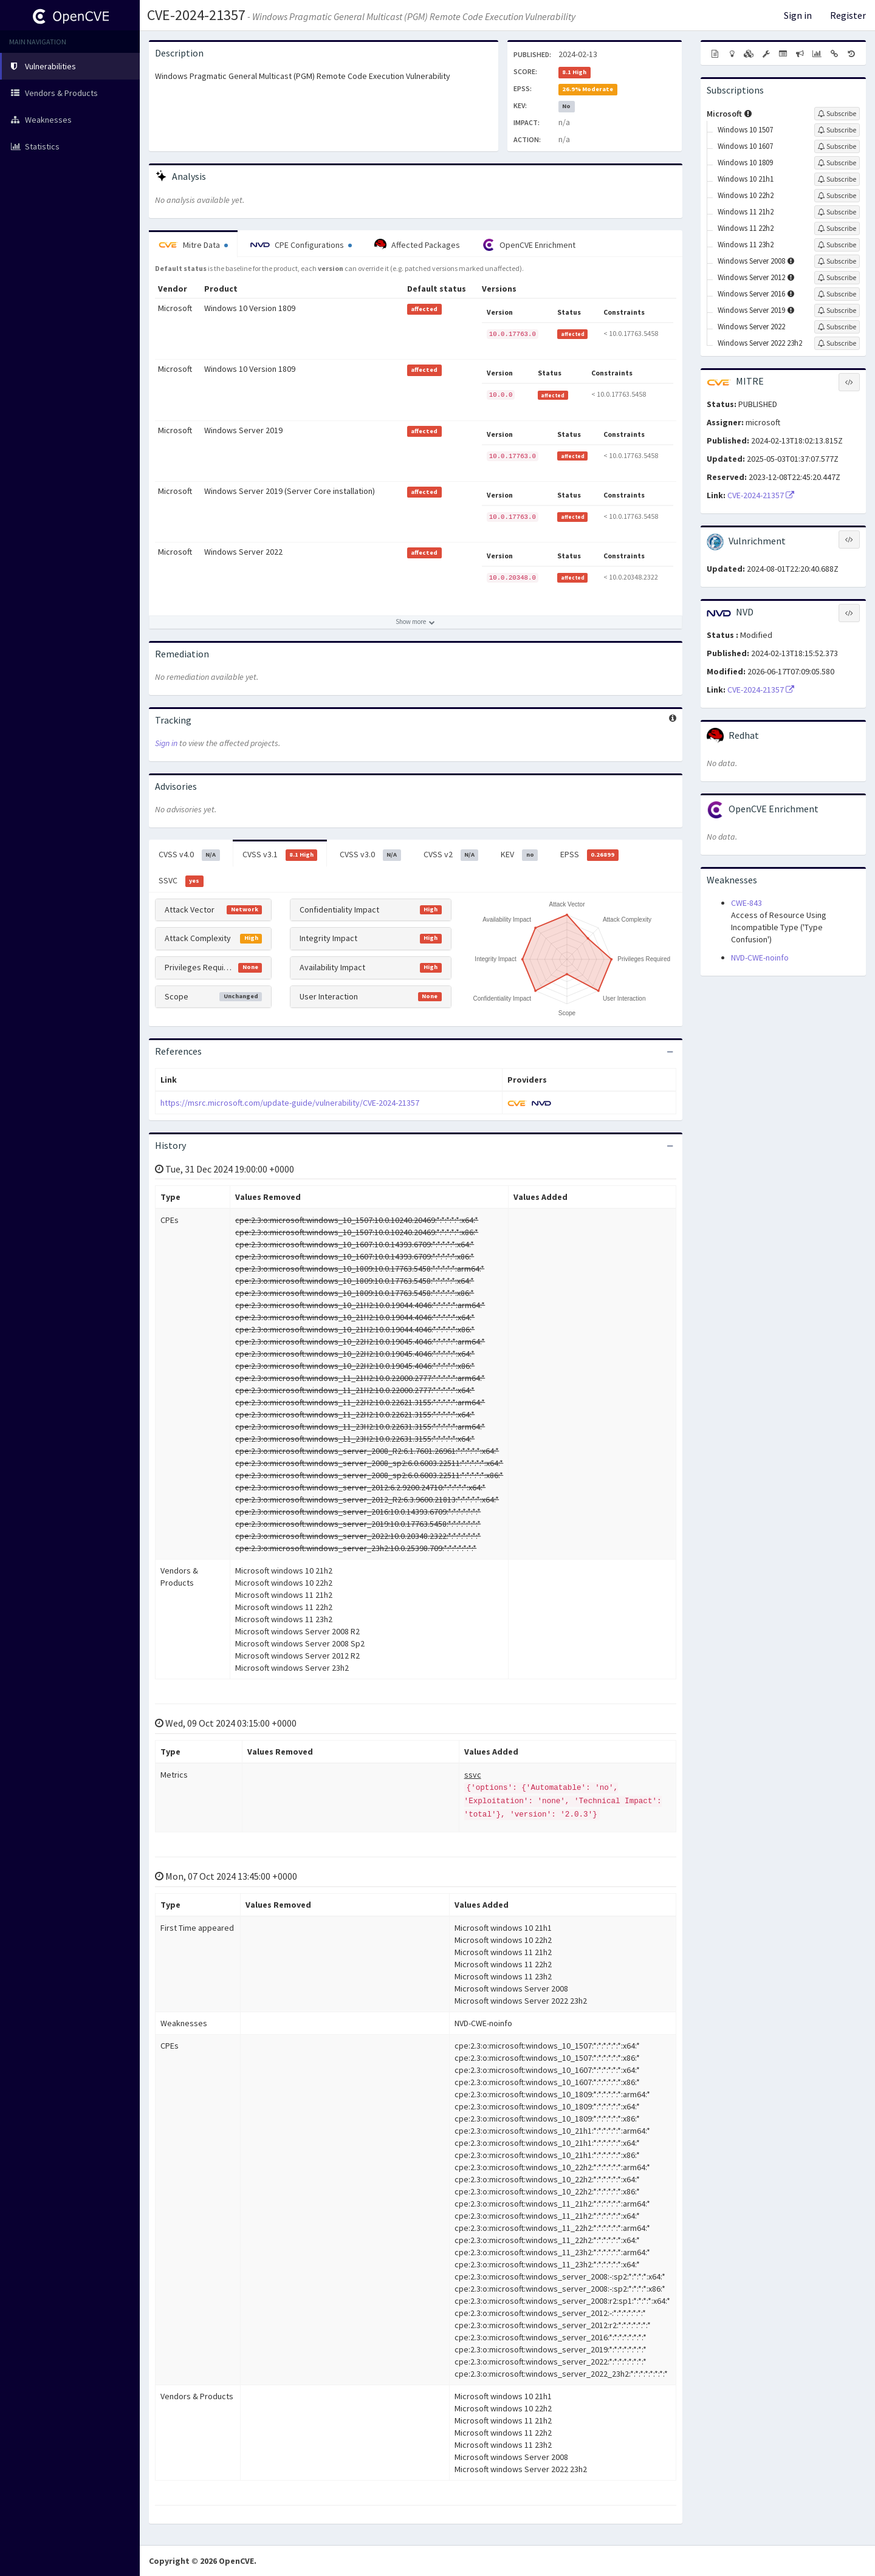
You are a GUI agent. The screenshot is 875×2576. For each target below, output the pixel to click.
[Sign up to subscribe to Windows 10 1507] (837, 130)
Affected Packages (417, 245)
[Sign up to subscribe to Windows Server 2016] (837, 294)
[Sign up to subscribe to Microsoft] (837, 113)
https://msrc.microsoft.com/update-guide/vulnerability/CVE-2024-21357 (289, 1102)
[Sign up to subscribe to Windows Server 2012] (837, 277)
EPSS (589, 855)
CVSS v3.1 (280, 855)
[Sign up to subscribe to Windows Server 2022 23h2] (837, 343)
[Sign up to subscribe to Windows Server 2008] (837, 261)
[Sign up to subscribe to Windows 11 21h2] (837, 212)
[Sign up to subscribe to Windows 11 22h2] (837, 228)
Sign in (798, 15)
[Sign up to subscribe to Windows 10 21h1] (837, 179)
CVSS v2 (451, 855)
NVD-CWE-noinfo (760, 957)
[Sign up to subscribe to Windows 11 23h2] (837, 245)
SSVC (181, 881)
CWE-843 (746, 902)
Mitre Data (193, 244)
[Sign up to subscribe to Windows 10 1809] (837, 163)
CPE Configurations (301, 244)
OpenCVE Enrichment (528, 245)
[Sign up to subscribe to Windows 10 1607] (837, 146)
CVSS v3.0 (370, 855)
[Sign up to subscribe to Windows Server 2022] (837, 327)
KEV (519, 855)
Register (848, 15)
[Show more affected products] (415, 622)
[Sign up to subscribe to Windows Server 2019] (837, 310)
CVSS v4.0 (189, 855)
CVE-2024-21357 (196, 14)
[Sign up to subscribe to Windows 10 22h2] (837, 195)
